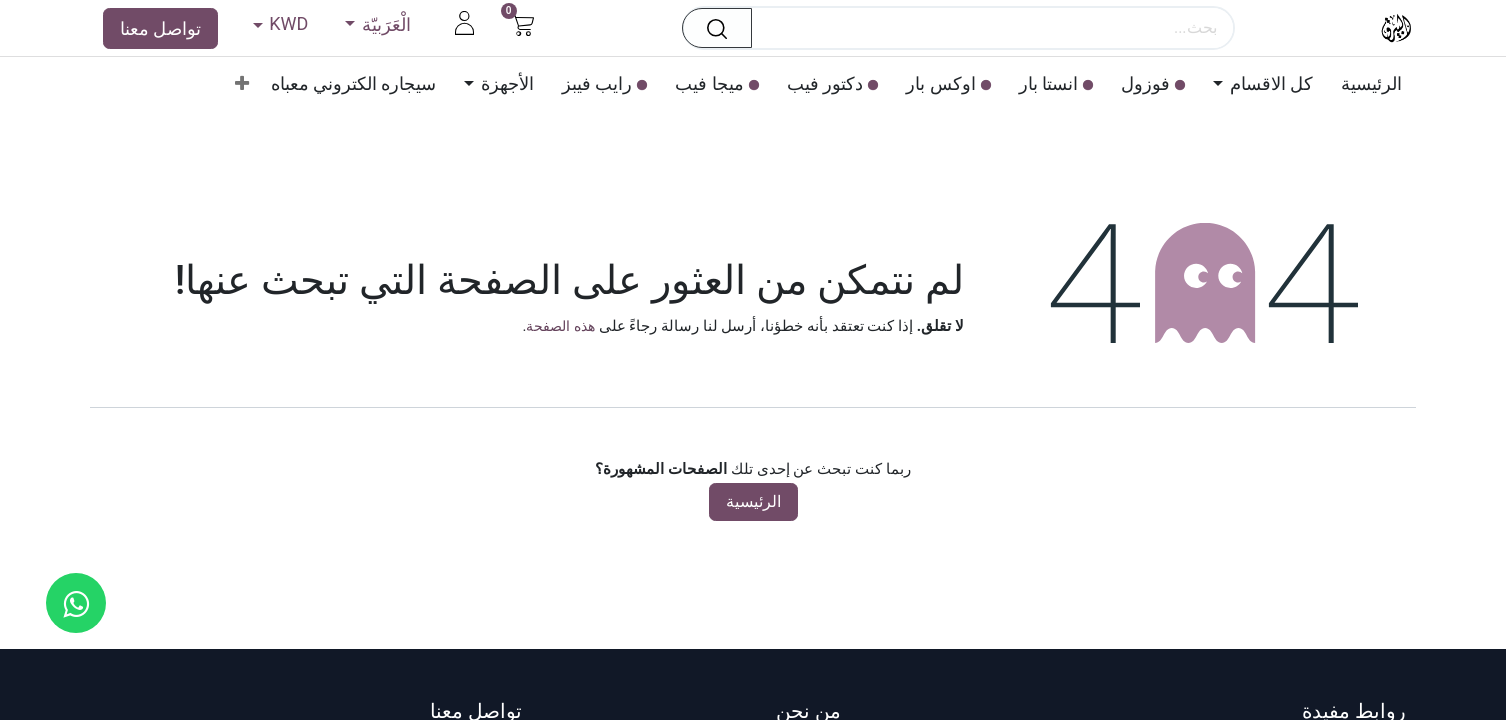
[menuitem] (1364, 84)
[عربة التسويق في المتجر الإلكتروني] (522, 22)
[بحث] (711, 28)
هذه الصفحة (560, 326)
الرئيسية (753, 501)
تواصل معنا (160, 28)
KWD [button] (287, 23)
